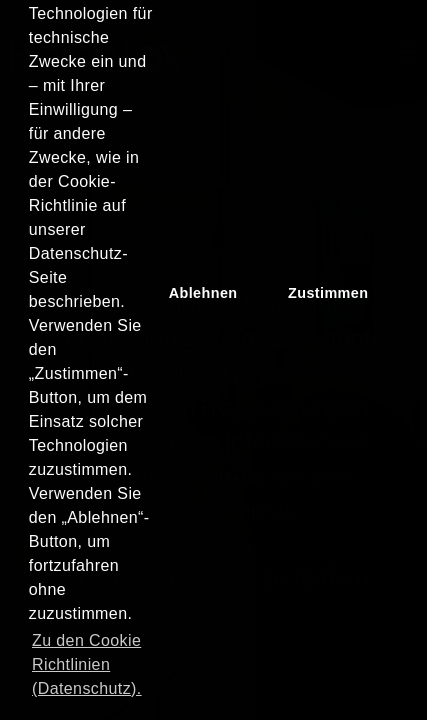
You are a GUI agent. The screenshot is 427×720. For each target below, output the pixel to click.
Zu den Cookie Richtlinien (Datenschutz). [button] (87, 664)
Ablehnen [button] (203, 293)
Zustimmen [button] (328, 293)
